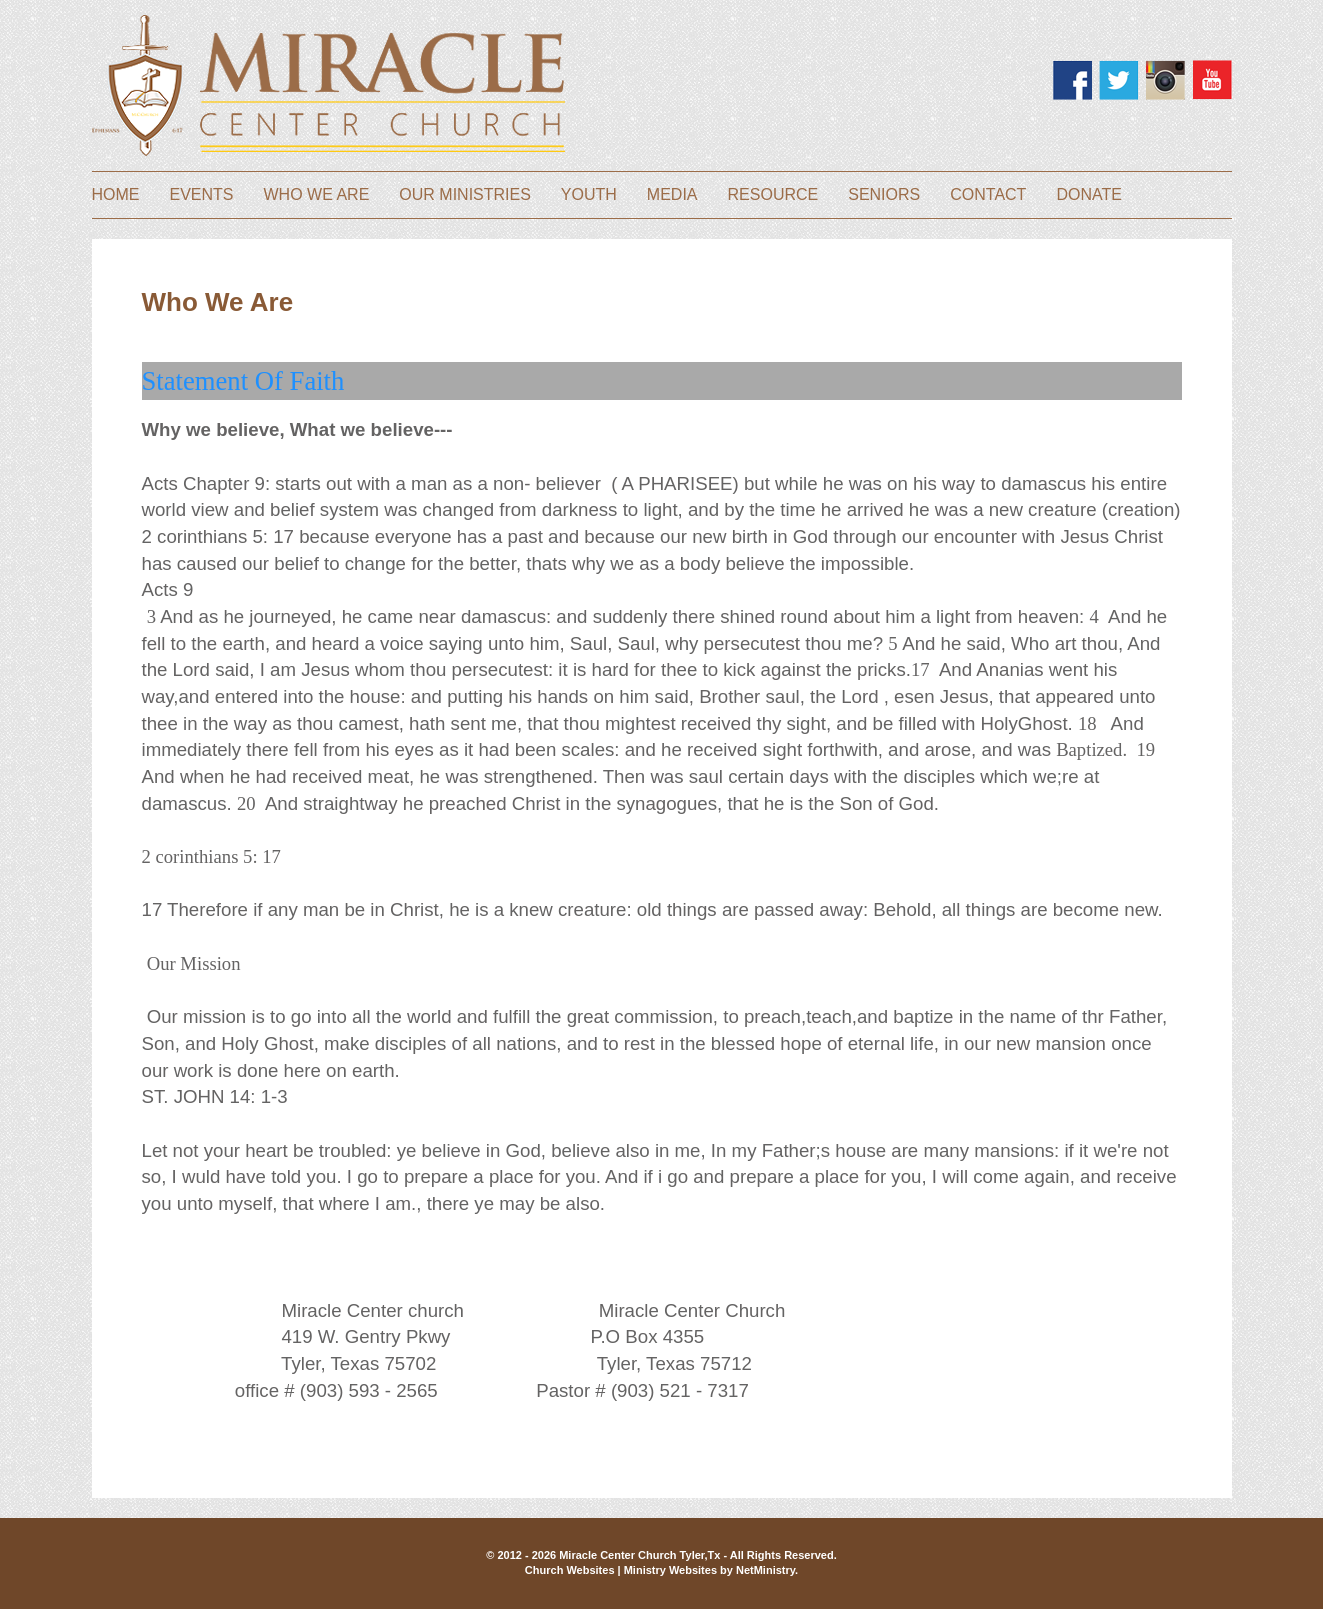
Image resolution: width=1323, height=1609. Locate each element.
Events (202, 195)
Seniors (884, 195)
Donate (1088, 195)
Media (672, 195)
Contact (988, 195)
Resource (773, 195)
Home (116, 195)
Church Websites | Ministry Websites (622, 1570)
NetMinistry (765, 1570)
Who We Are (317, 195)
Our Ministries (465, 195)
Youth (589, 195)
